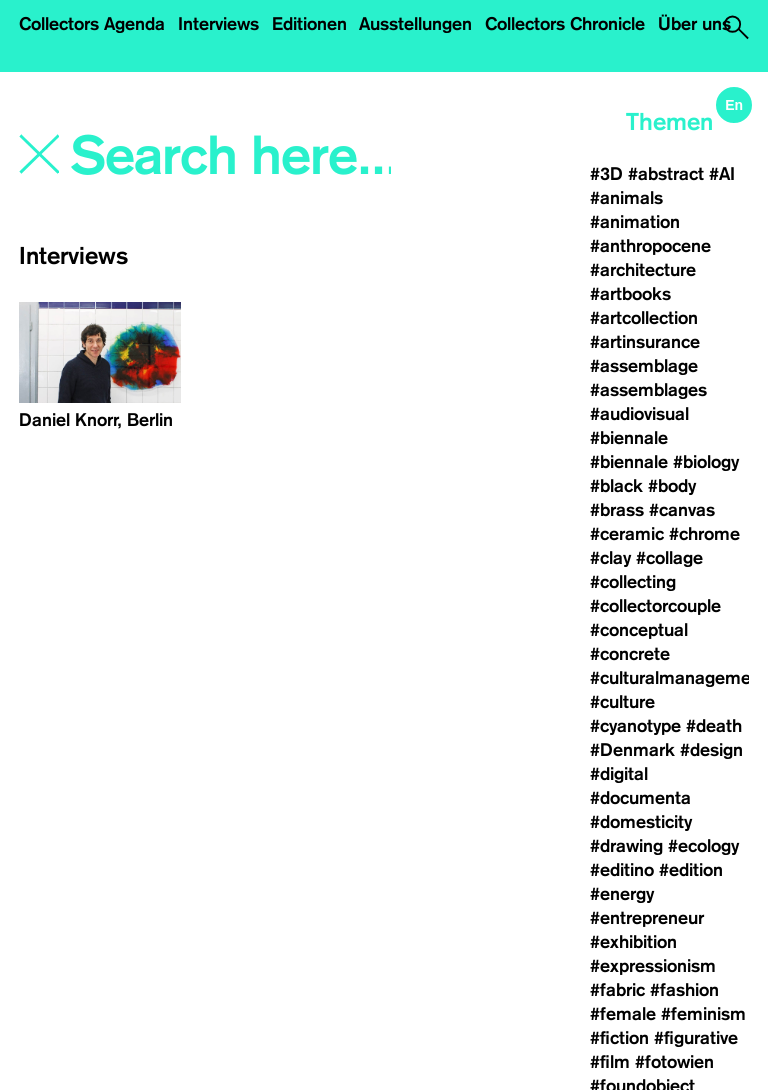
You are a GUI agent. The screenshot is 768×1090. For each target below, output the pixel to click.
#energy (622, 894)
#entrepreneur (647, 918)
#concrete (630, 654)
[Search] (233, 157)
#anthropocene (650, 246)
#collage (669, 558)
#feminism (703, 1014)
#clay (610, 558)
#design (711, 750)
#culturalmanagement (678, 678)
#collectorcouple (655, 606)
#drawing (626, 846)
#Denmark (632, 750)
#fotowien (674, 1062)
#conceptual (639, 630)
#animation (635, 222)
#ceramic (627, 534)
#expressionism (653, 966)
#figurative (696, 1038)
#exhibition (633, 942)
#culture (622, 702)
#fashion (684, 990)
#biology (706, 462)
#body (672, 486)
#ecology (703, 846)
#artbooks (630, 294)
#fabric (617, 990)
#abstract (666, 174)
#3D (606, 174)
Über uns (694, 24)
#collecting (633, 582)
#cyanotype (635, 726)
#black (616, 486)
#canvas (682, 510)
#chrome (704, 534)
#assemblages (648, 390)
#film (610, 1062)
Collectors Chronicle (565, 24)
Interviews (218, 24)
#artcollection (644, 318)
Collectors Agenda (92, 24)
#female (623, 1014)
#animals (626, 198)
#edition (691, 870)
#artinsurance (645, 342)
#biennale (629, 438)
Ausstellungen (415, 24)
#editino (622, 870)
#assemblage (644, 366)
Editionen (309, 24)
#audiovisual (639, 414)
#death (714, 726)
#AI (722, 174)
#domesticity (641, 822)
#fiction (619, 1038)
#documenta (640, 798)
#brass (617, 510)
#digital (619, 774)
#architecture (643, 270)
